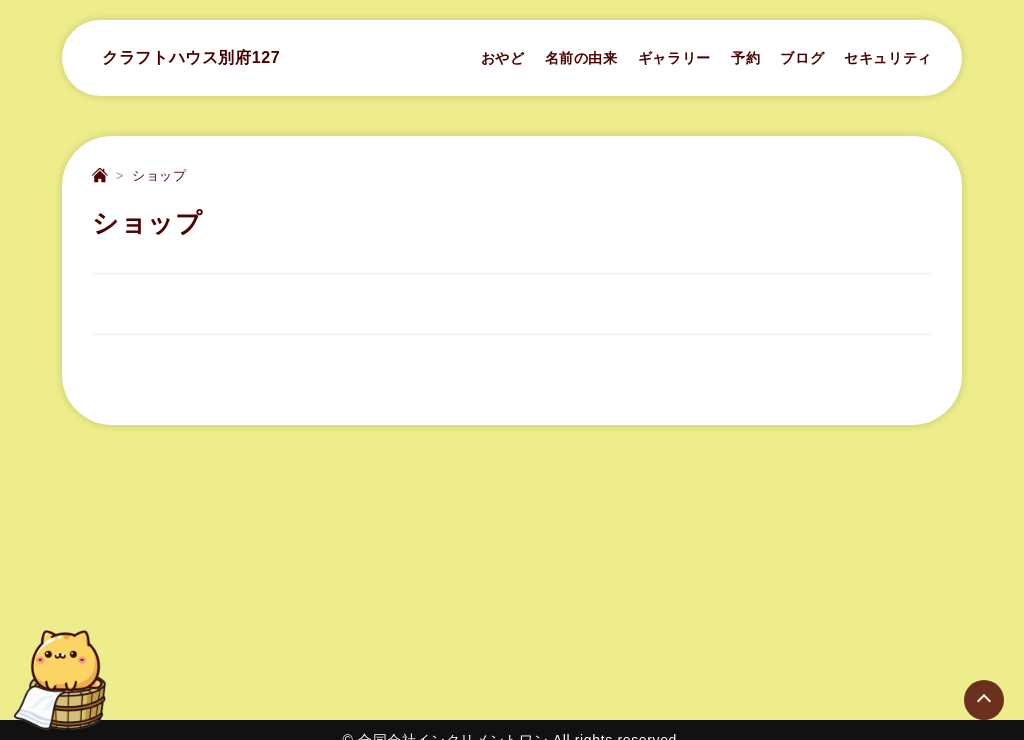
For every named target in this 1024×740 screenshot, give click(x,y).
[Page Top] (984, 700)
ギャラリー (674, 58)
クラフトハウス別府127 (191, 57)
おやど (503, 58)
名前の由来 (581, 58)
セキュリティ (888, 58)
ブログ (802, 58)
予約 (745, 58)
